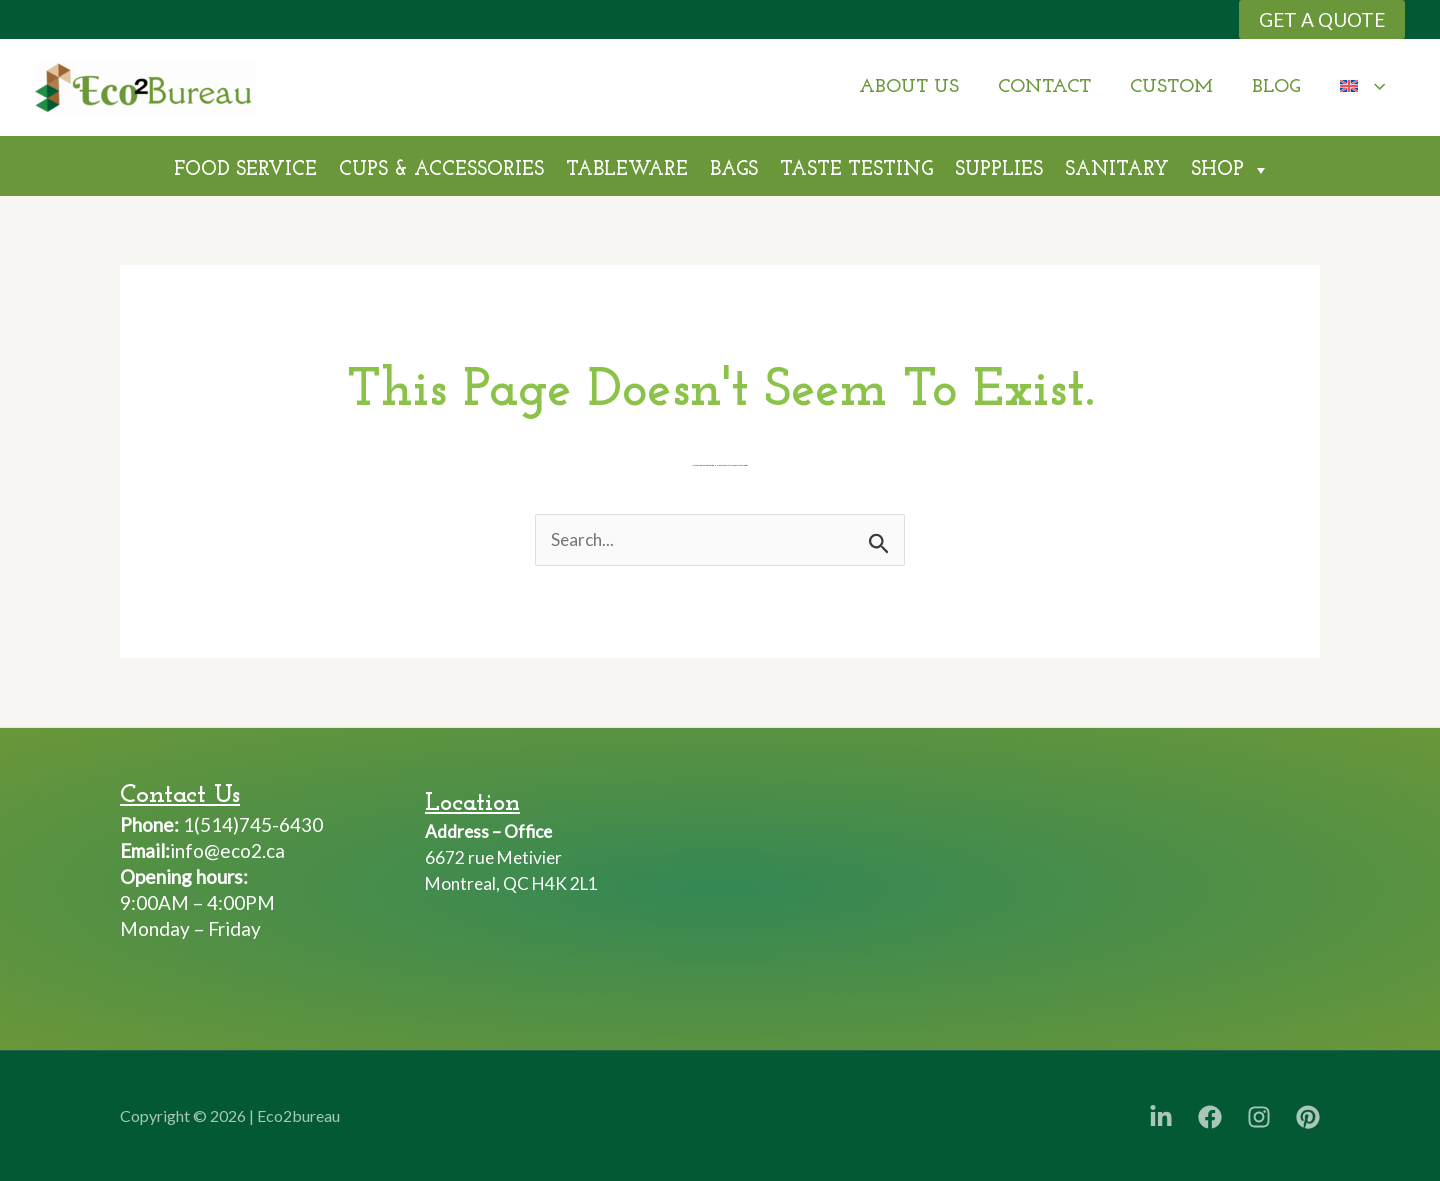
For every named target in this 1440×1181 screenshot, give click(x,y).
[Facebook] (1210, 1117)
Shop (1230, 167)
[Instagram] (1259, 1117)
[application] (1375, 87)
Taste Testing (856, 170)
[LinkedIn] (1161, 1117)
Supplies (999, 170)
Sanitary (1117, 170)
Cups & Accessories (441, 170)
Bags (734, 170)
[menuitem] (1363, 87)
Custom (1174, 87)
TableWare (627, 170)
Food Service (245, 170)
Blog (1278, 87)
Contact (1048, 87)
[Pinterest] (1308, 1117)
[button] (1322, 19)
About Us (914, 87)
